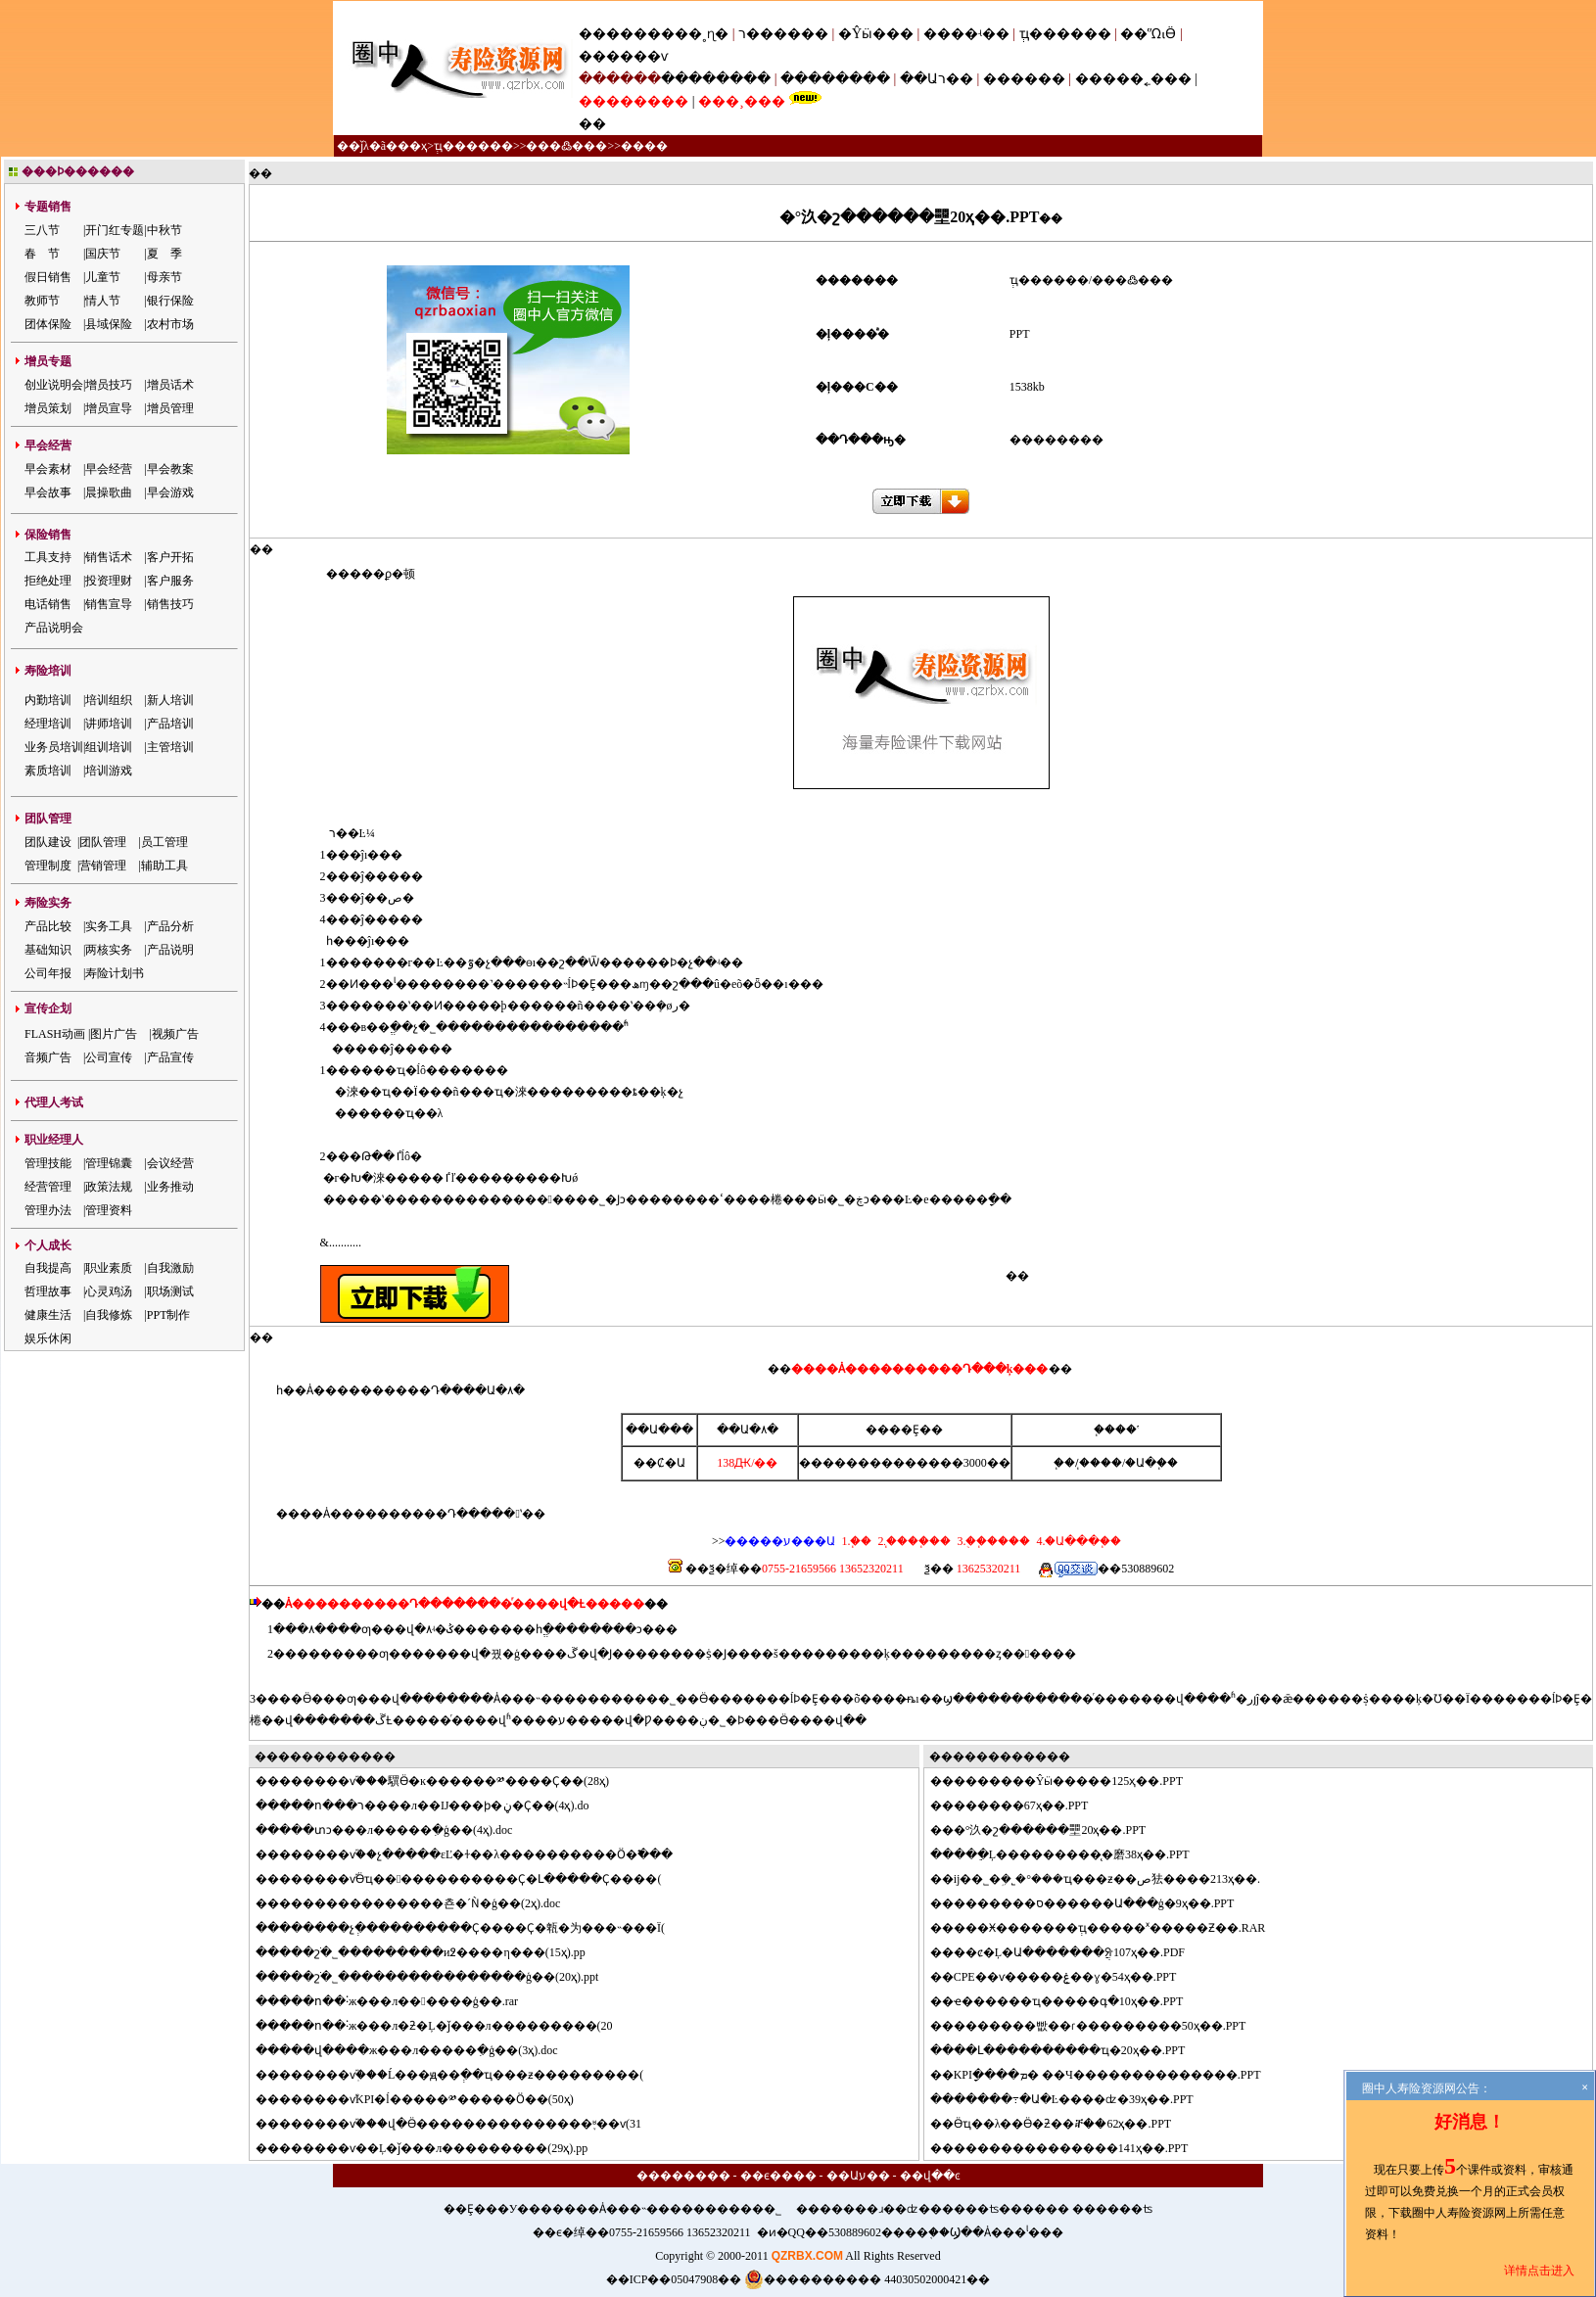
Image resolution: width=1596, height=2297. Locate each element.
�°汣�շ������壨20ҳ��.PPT (1050, 1830)
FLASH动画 (54, 1034)
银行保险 (170, 300)
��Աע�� (858, 2175)
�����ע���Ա (780, 1541)
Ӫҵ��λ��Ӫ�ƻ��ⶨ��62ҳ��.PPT (1063, 2124)
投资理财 (108, 580)
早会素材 (47, 469)
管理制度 (47, 865)
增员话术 (170, 385)
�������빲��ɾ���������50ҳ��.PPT (1100, 2026)
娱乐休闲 (47, 1338)
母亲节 (164, 277)
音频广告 (47, 1057)
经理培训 (47, 723)
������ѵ (623, 56)
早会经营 (108, 469)
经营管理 (47, 1187)
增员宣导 (108, 408)
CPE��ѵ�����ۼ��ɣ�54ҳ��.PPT (1065, 1977)
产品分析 (170, 926)
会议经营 (170, 1163)
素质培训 (47, 770)
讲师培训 (108, 723)
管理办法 (47, 1210)
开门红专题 (114, 230)
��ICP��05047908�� (674, 2279)
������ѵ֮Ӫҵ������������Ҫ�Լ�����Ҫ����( (470, 1879)
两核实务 (108, 950)
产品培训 (170, 723)
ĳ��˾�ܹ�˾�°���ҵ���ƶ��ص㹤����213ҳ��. (1107, 1879)
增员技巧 (108, 385)
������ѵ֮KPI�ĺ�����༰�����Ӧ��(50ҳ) (426, 2099)
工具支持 (47, 557)
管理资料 (108, 1210)
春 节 (42, 253)
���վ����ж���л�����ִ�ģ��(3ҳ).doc (418, 2050)
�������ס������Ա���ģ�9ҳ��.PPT (1094, 1903)
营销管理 (102, 865)
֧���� (1100, 1463)
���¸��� (741, 101)
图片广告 (113, 1034)
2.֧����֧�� (912, 1541)
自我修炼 (108, 1315)
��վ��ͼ (930, 2175)
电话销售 (47, 604)
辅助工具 (164, 865)
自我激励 (170, 1268)
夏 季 (164, 253)
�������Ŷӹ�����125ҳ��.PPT (1068, 1781)
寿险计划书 (114, 973)
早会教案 (170, 469)
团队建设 (47, 842)
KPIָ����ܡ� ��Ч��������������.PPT (1107, 2075)
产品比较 (47, 926)
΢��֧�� (1064, 1463)
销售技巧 (170, 604)
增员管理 (170, 408)
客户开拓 (170, 557)
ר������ (785, 33)
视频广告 (175, 1034)
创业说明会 (53, 385)
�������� (716, 78)
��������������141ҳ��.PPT (1071, 2148)
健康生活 (47, 1315)
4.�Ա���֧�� (1077, 1541)
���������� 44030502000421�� (867, 2279)
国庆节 (102, 253)
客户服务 (170, 580)
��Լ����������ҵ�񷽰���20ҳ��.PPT (1070, 2050)
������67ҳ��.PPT (1021, 1805)
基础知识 (47, 950)
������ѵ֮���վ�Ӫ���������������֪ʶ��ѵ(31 (460, 2124)
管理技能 (47, 1163)
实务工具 (108, 926)
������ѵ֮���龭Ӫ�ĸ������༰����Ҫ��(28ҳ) (444, 1781)
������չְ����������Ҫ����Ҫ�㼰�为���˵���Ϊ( (472, 1928)
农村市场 (170, 324)
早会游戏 (170, 492)
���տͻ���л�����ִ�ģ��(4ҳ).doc (395, 1830)
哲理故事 (47, 1291)
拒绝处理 (47, 580)
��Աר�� (936, 78)
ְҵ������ (1065, 33)
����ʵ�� (966, 33)
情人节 (102, 300)
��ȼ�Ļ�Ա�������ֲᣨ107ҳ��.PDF (1069, 1952)
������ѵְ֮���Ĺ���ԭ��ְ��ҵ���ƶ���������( (461, 2075)
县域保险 (108, 324)
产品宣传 (170, 1057)
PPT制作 (169, 1315)
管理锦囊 (108, 1163)
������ (1024, 78)
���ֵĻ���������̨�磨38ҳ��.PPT (1072, 1854)
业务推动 (170, 1187)
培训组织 (108, 700)
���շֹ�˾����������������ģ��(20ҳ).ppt (438, 1977)
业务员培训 (53, 747)
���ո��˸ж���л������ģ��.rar (398, 2001)
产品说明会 (53, 627)
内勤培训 (47, 700)
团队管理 (102, 842)
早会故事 (47, 492)
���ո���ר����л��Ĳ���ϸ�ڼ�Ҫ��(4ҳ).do (434, 1805)
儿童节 (102, 277)
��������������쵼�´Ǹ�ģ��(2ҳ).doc (419, 1903)
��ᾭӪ (1148, 33)
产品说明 (170, 950)
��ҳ (412, 146)
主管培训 (170, 747)
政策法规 (108, 1187)
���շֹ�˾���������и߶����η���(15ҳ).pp (432, 1952)
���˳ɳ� (694, 33)
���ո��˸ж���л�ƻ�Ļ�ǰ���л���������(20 (446, 2026)
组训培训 (108, 747)
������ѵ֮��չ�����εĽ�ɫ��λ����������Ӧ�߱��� (476, 1854)
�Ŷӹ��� (876, 33)
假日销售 (47, 277)
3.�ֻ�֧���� (992, 1541)
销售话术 (108, 557)
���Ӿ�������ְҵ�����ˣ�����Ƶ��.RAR (1110, 1928)
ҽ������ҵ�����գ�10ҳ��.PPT (1069, 2001)
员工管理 (164, 842)
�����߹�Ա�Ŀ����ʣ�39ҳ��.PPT (1074, 2099)
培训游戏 (108, 770)
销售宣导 (108, 604)
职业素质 (108, 1268)
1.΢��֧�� (856, 1541)
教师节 (42, 300)
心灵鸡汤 (108, 1291)
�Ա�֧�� (1151, 1463)
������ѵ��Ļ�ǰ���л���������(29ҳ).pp (433, 2148)
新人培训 (170, 700)
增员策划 (47, 408)
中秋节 (164, 230)
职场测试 (170, 1291)
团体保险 (47, 324)
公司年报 (47, 973)
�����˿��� (1133, 78)
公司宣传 (108, 1057)
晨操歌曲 (108, 492)
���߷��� (566, 146)
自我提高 (47, 1268)
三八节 (42, 230)
